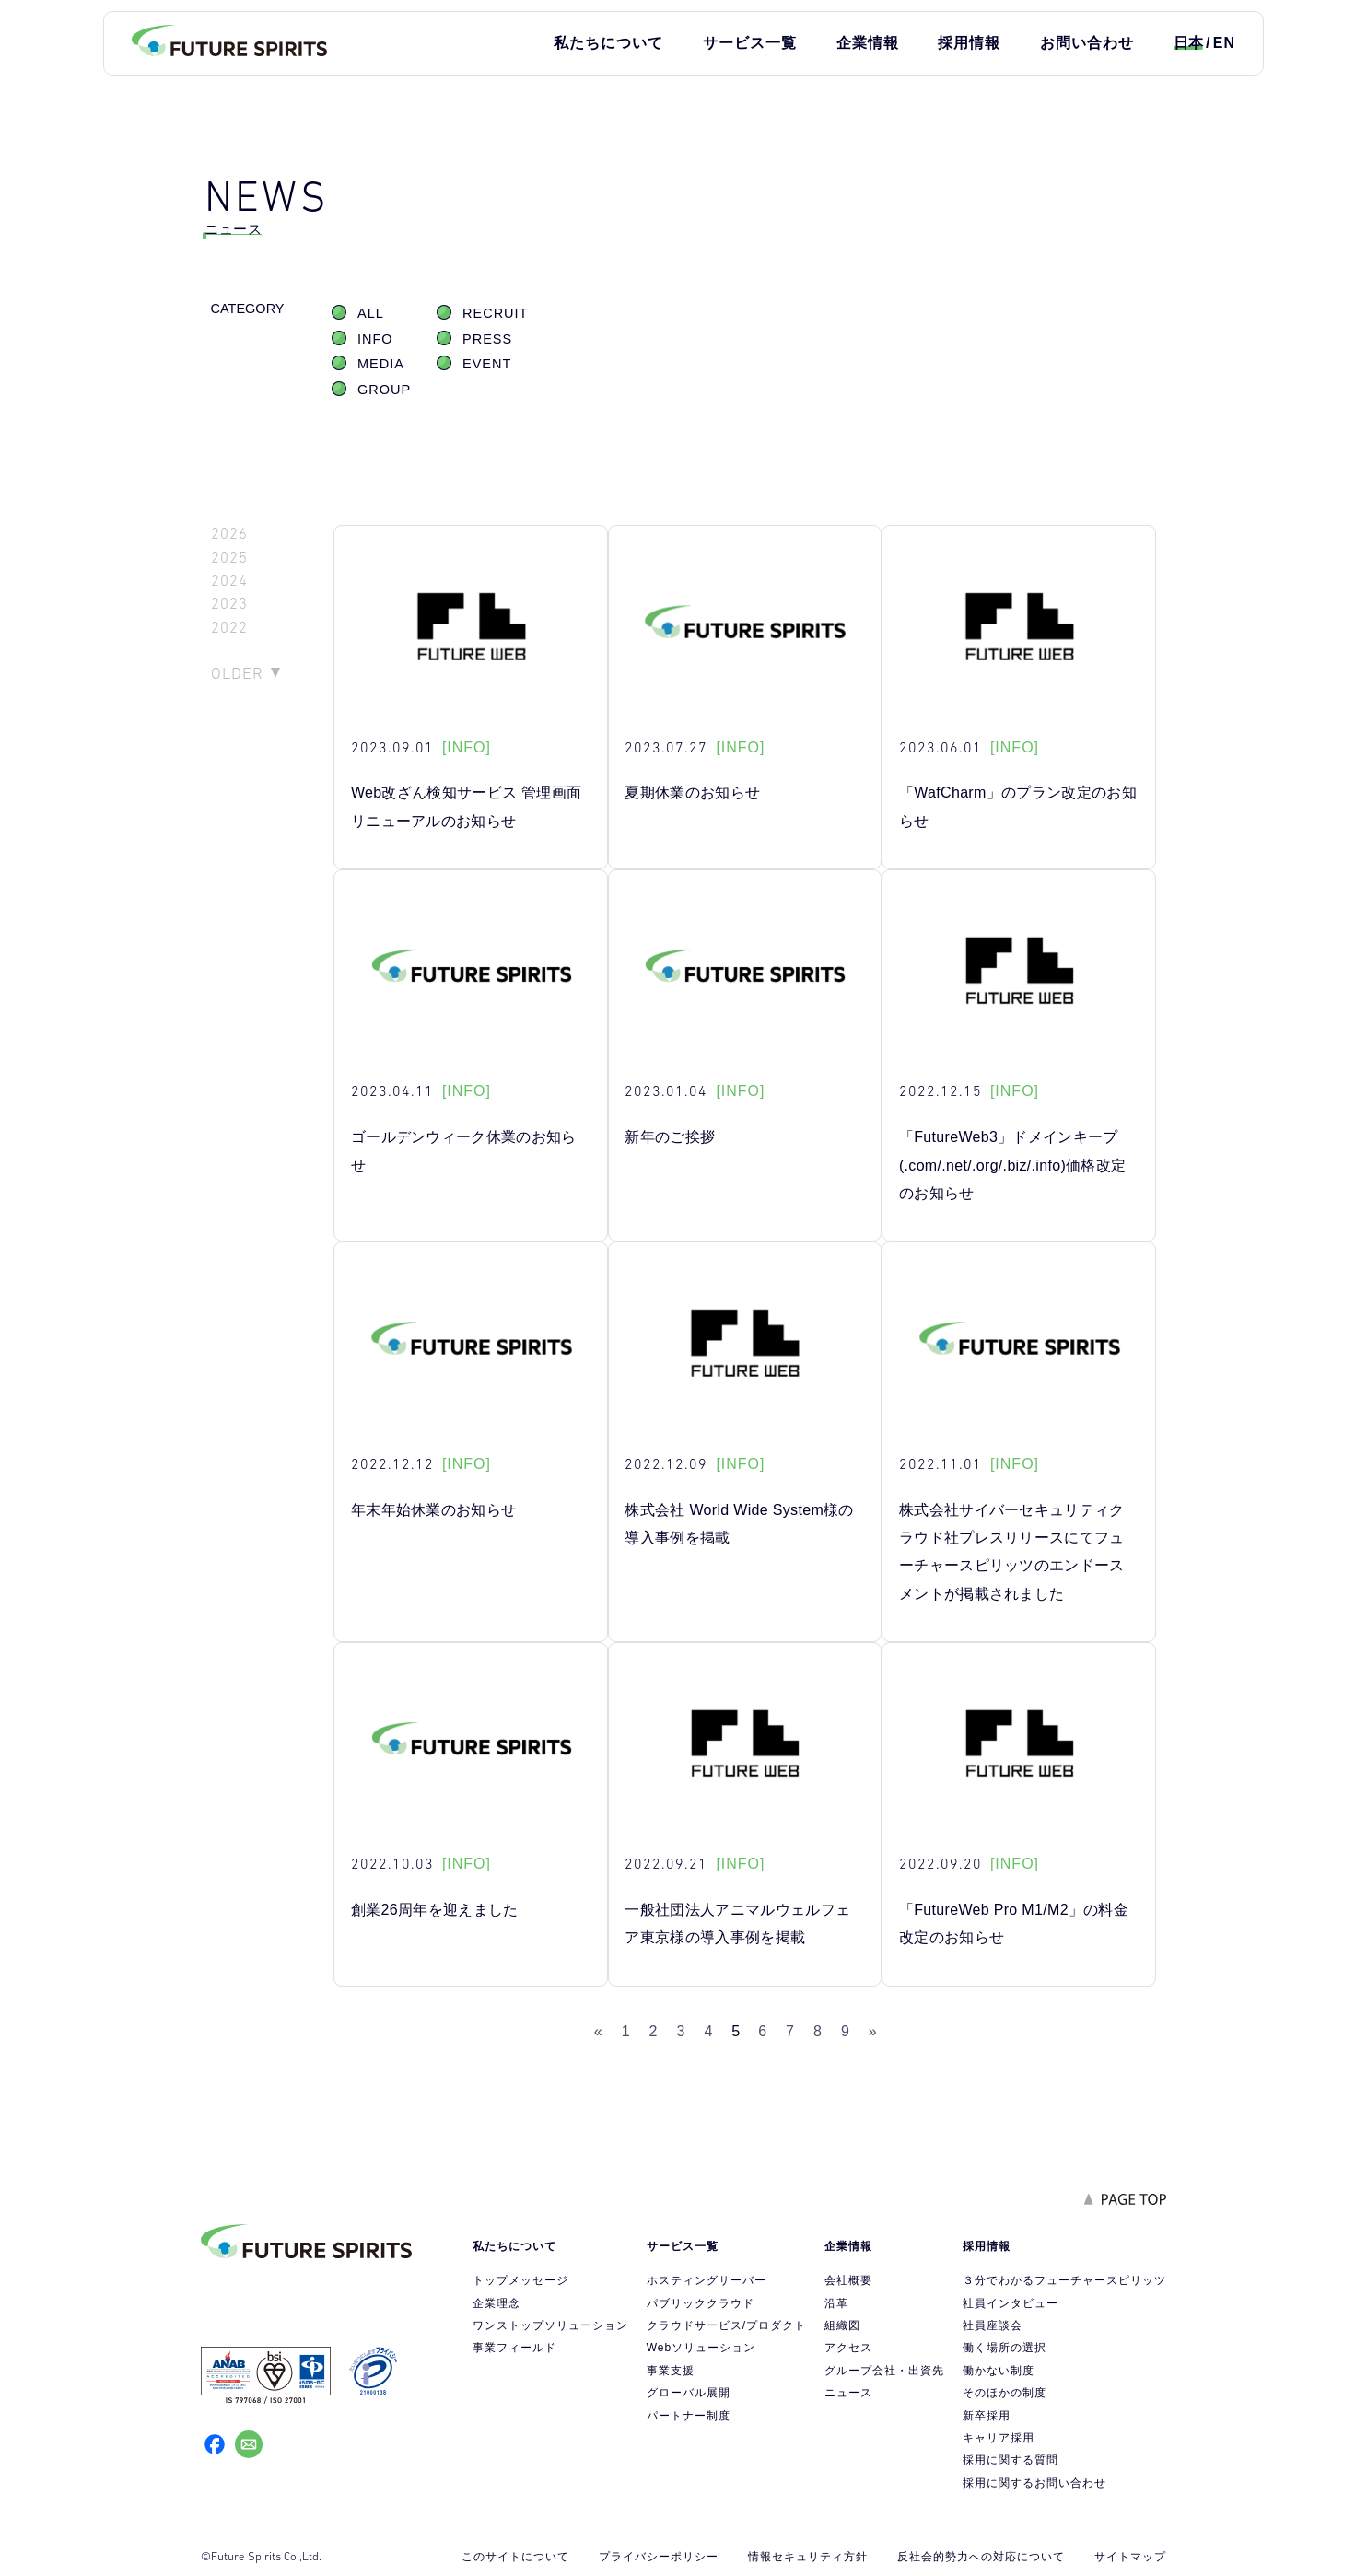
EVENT (486, 363)
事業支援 (671, 2370)
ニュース (848, 2392)
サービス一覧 (750, 43)
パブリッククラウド (700, 2303)
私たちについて (608, 43)
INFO (375, 339)
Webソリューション (701, 2347)
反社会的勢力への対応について (981, 2556)
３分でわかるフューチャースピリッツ (1064, 2280)
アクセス (848, 2347)
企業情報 (867, 43)
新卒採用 (987, 2415)
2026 (229, 533)
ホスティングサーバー (706, 2280)
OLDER (237, 673)
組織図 (842, 2325)
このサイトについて (515, 2556)
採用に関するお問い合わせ (1034, 2483)
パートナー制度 (688, 2415)
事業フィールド (514, 2347)
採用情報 (969, 43)
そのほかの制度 (1004, 2392)
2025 (229, 557)
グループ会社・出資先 (884, 2370)
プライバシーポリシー (659, 2556)
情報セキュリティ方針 (808, 2556)
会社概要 (848, 2280)
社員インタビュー (1010, 2303)
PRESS (487, 339)
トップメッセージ (520, 2280)
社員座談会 (992, 2325)
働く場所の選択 (1004, 2347)
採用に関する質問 (1010, 2460)
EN (1224, 43)
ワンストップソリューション (550, 2325)
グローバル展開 (688, 2392)
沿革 (836, 2303)
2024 (229, 580)
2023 (229, 603)
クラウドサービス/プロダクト (726, 2325)
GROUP (384, 389)
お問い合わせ (1087, 43)
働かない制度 (998, 2370)
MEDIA (380, 363)
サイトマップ (1130, 2556)
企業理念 (496, 2303)
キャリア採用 (998, 2437)
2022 (229, 627)
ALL (370, 313)
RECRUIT (495, 313)
